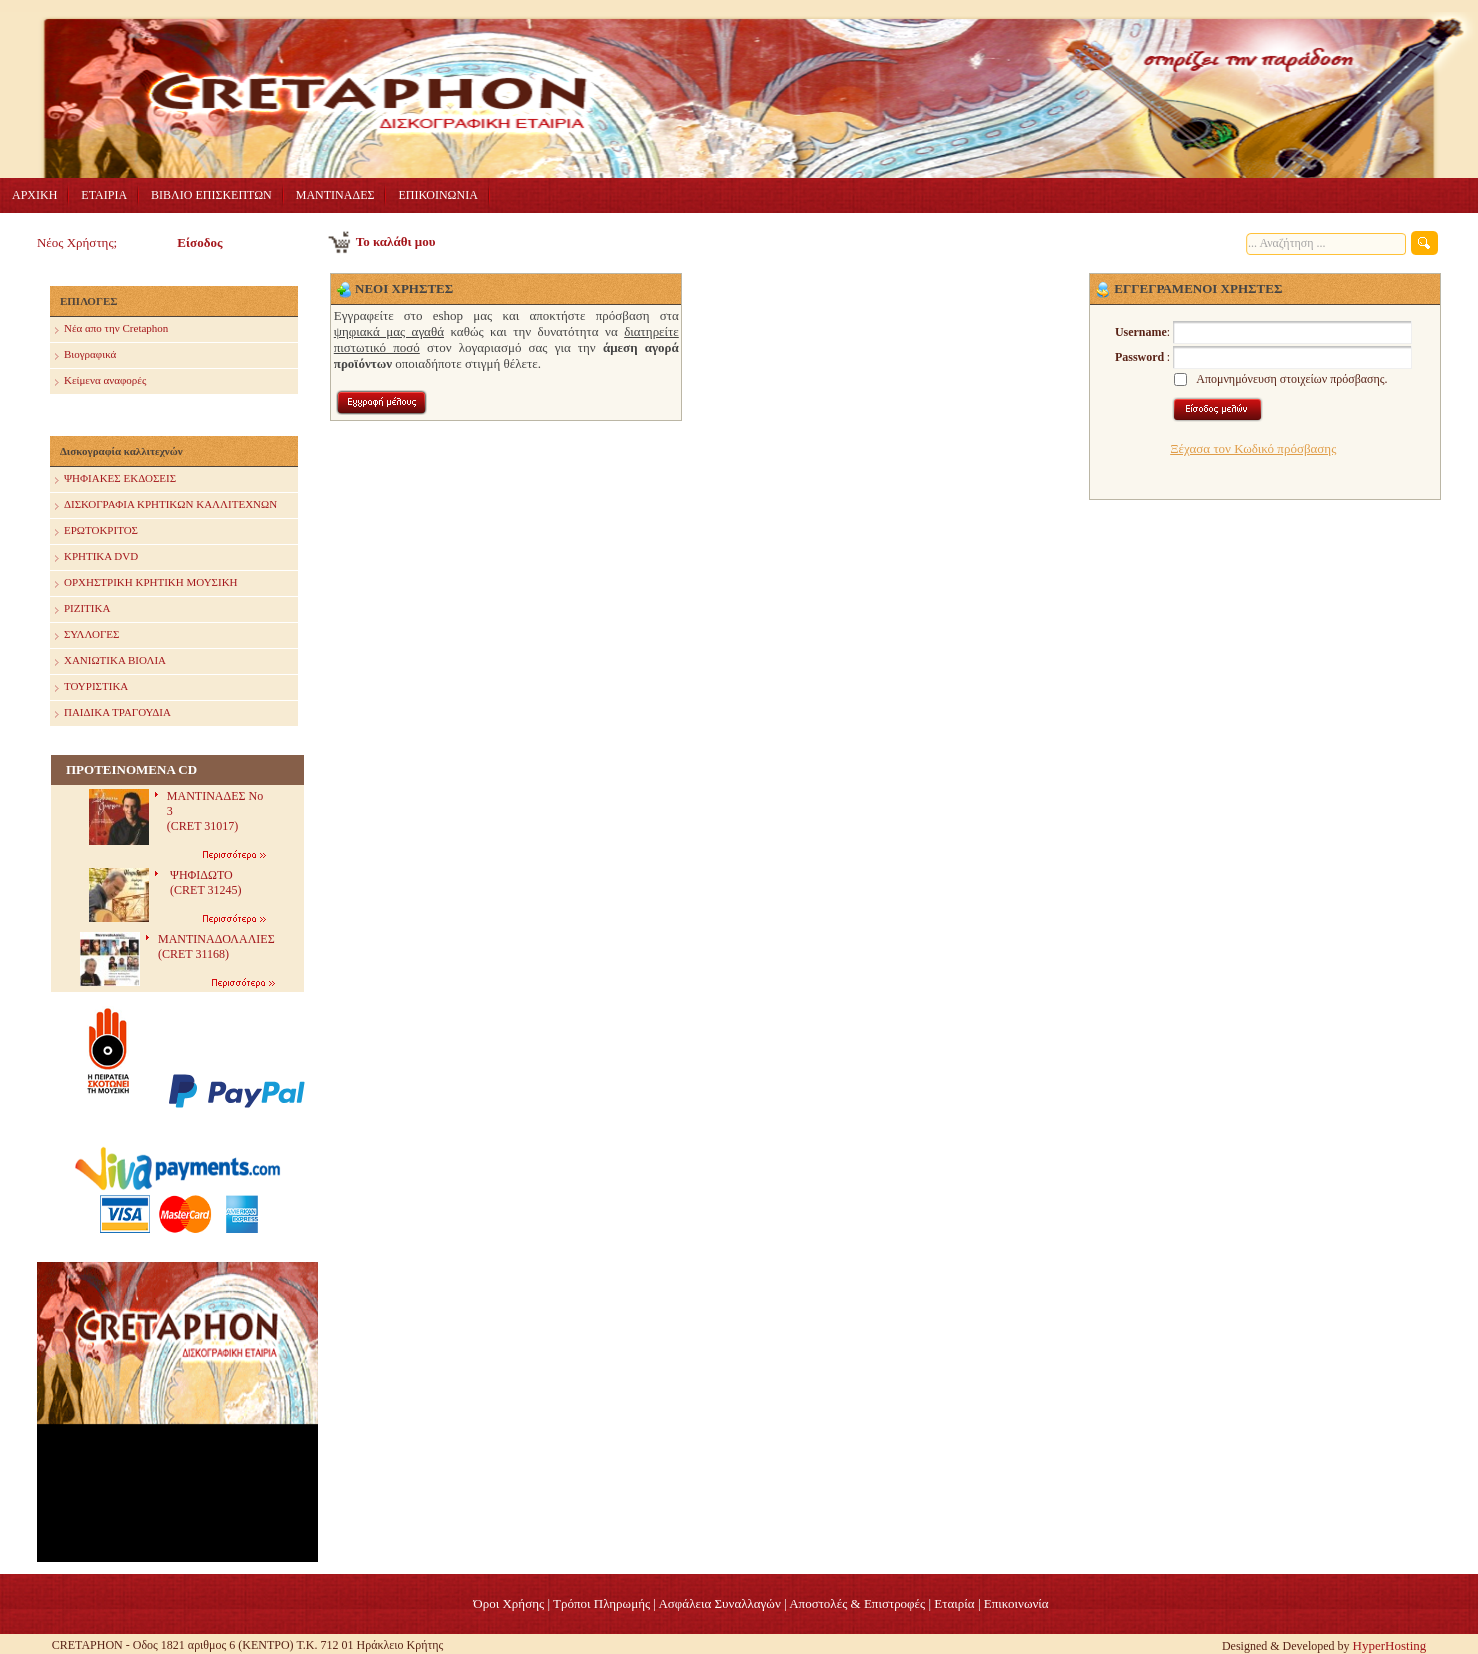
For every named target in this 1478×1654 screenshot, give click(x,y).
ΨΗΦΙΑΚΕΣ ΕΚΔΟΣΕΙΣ (115, 479)
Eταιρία (954, 1603)
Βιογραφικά (85, 355)
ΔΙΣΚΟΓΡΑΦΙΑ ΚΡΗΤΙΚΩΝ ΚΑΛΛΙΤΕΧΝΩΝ (166, 505)
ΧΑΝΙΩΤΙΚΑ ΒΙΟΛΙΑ (110, 661)
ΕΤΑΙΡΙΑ (104, 195)
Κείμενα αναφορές (100, 381)
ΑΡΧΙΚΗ (34, 195)
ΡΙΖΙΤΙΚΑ (82, 609)
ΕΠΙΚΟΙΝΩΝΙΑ (437, 195)
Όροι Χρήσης (508, 1603)
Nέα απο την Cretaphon (111, 329)
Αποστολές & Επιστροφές (857, 1603)
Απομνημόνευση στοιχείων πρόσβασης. (1291, 379)
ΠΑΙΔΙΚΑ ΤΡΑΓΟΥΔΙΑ (113, 713)
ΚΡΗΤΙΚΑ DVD (96, 557)
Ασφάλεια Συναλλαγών (719, 1603)
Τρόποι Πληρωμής (601, 1603)
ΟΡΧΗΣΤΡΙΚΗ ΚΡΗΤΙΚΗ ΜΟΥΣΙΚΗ (146, 583)
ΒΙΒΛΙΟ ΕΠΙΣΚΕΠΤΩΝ (211, 195)
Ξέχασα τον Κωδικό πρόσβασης (1253, 448)
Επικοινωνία (1016, 1603)
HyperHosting (1390, 1645)
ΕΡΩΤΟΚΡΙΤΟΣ (96, 531)
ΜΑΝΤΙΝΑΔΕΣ (335, 195)
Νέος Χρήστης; (77, 242)
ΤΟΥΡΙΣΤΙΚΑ (91, 687)
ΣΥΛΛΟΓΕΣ (87, 635)
